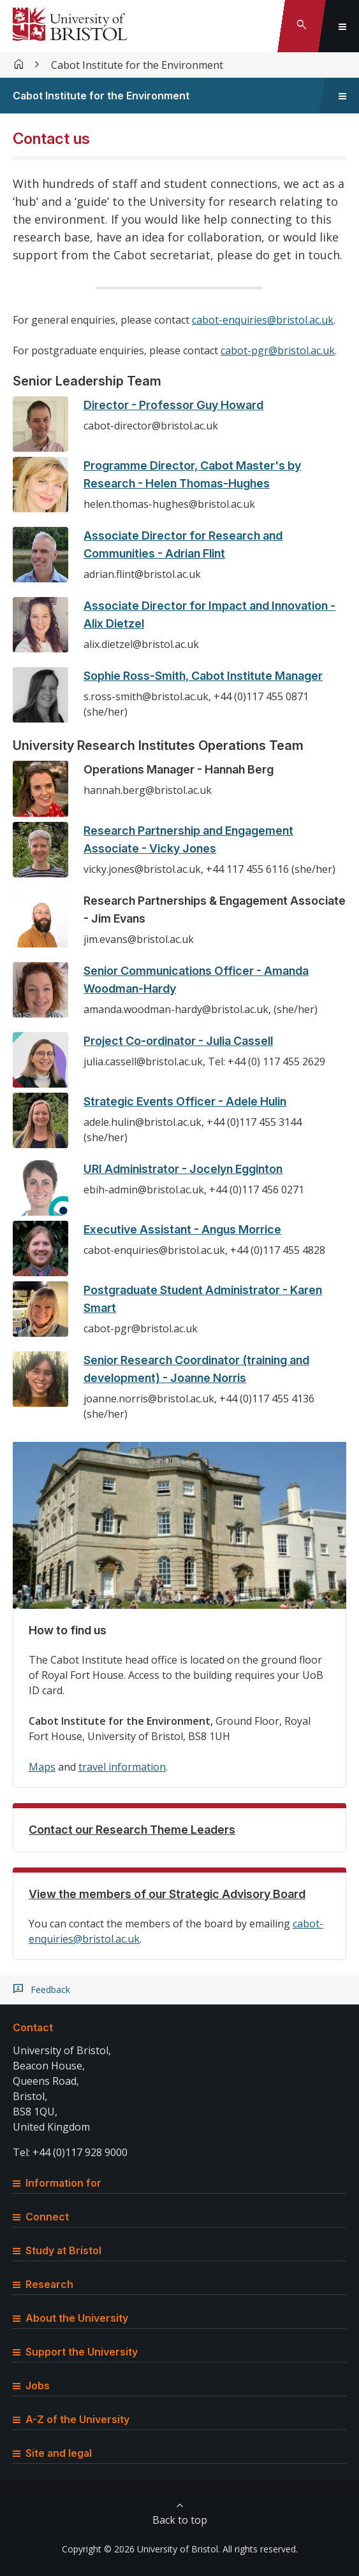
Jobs (31, 2385)
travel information (122, 1767)
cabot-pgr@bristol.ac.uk (278, 350)
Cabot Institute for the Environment (137, 65)
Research (43, 2284)
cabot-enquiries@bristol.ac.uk (262, 320)
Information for (57, 2183)
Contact (33, 2027)
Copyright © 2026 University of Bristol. (141, 2549)
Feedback (50, 1989)
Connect (41, 2216)
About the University (70, 2318)
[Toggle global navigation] (342, 26)
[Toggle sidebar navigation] (342, 95)
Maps (42, 1767)
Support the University (75, 2351)
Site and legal (52, 2453)
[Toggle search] (301, 26)
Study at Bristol (57, 2250)
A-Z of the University (71, 2419)
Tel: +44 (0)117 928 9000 (70, 2152)
